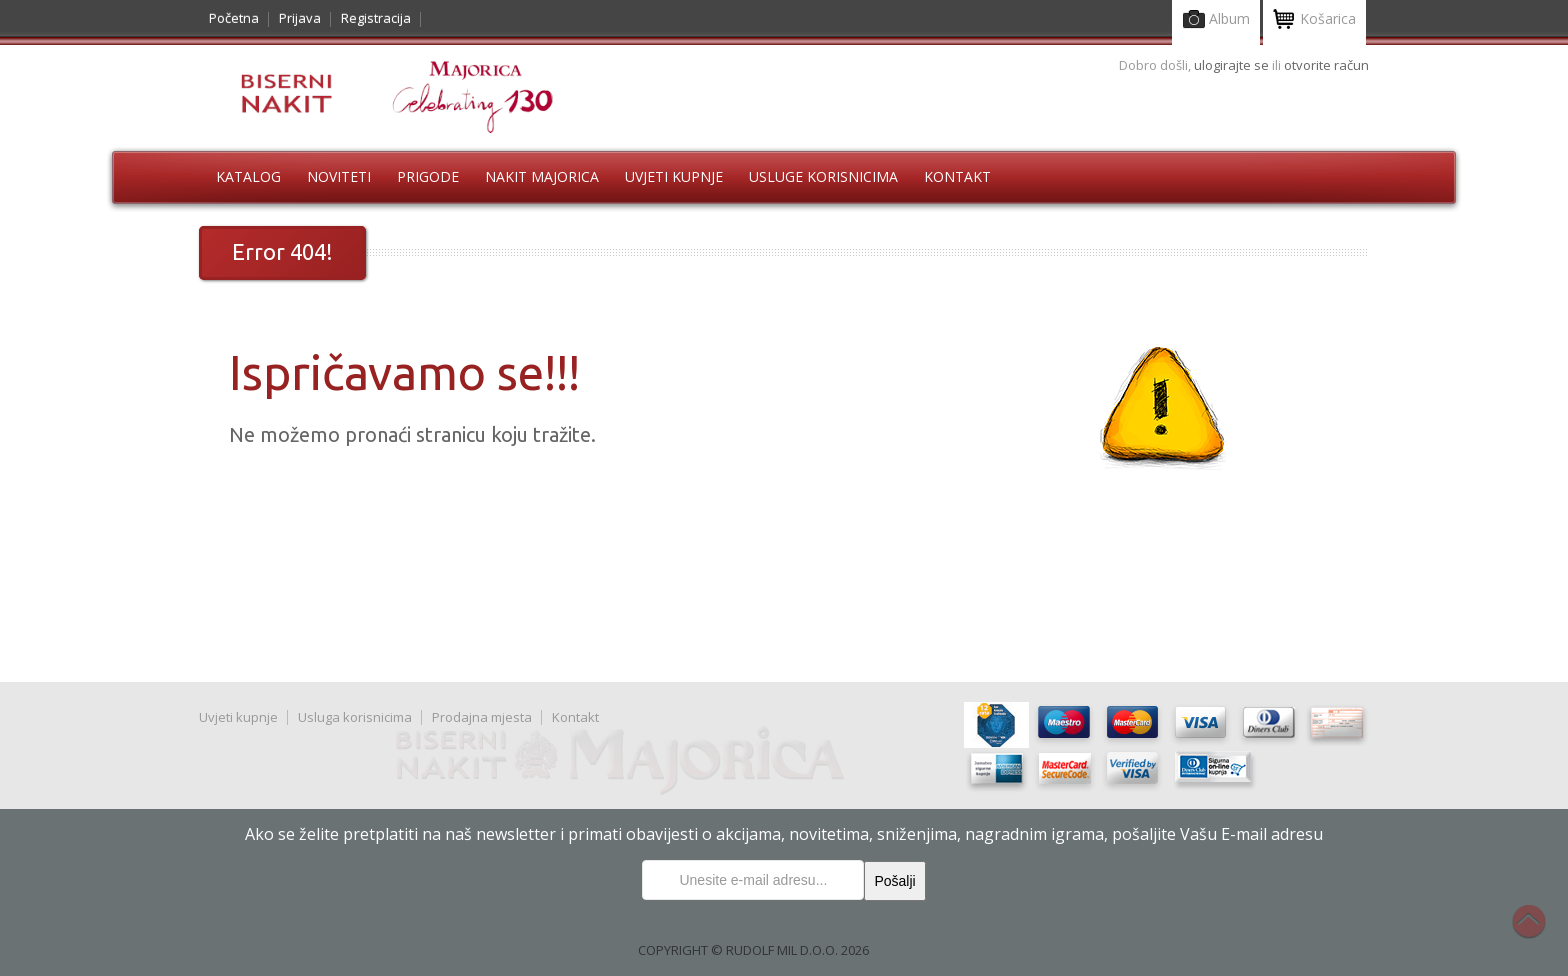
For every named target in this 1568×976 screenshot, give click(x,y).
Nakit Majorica (542, 176)
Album (1216, 20)
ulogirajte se (1233, 65)
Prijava (300, 18)
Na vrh (1539, 932)
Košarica (1314, 20)
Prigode (428, 176)
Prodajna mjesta (482, 717)
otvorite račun (1326, 65)
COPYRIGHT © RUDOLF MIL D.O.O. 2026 (753, 950)
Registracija (376, 18)
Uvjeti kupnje (674, 176)
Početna (234, 18)
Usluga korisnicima (355, 717)
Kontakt (957, 176)
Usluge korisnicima (823, 176)
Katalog (248, 176)
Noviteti (339, 176)
